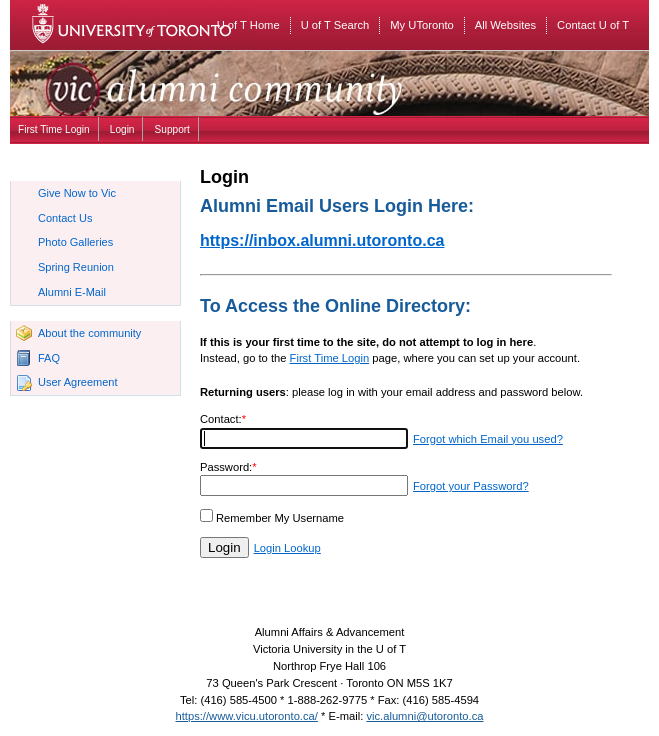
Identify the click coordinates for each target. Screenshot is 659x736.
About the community (89, 333)
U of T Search (335, 25)
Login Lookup (287, 548)
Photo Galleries (75, 242)
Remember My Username (280, 518)
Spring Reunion (76, 267)
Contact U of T (593, 25)
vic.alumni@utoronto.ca (424, 716)
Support (172, 129)
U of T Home (248, 25)
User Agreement (77, 382)
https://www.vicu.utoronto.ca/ (247, 716)
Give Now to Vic (77, 193)
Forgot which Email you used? (488, 439)
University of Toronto (145, 25)
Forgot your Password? (471, 486)
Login (122, 129)
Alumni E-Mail (72, 292)
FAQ (49, 358)
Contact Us (65, 218)
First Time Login (54, 129)
